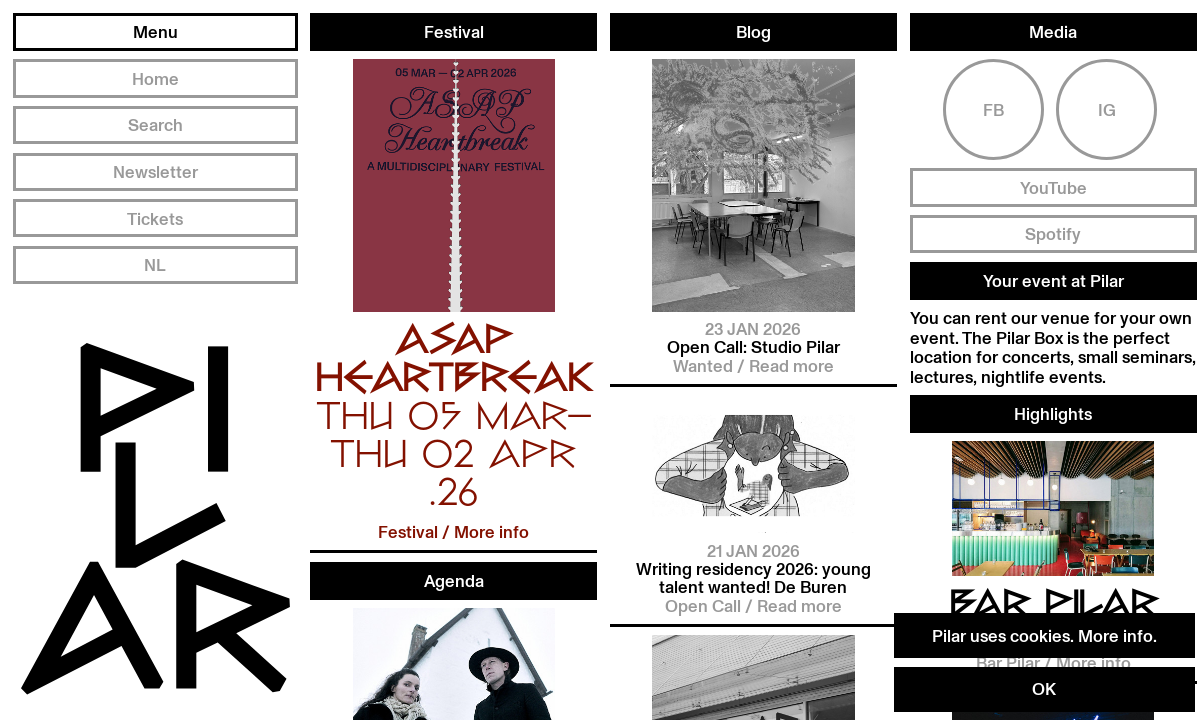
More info (1115, 635)
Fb (993, 95)
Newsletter (155, 171)
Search (155, 124)
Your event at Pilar (1053, 267)
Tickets (155, 218)
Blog (753, 27)
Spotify (1053, 220)
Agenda (454, 581)
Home (155, 78)
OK (1044, 688)
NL (155, 264)
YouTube (1053, 174)
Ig (1107, 95)
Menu (155, 31)
